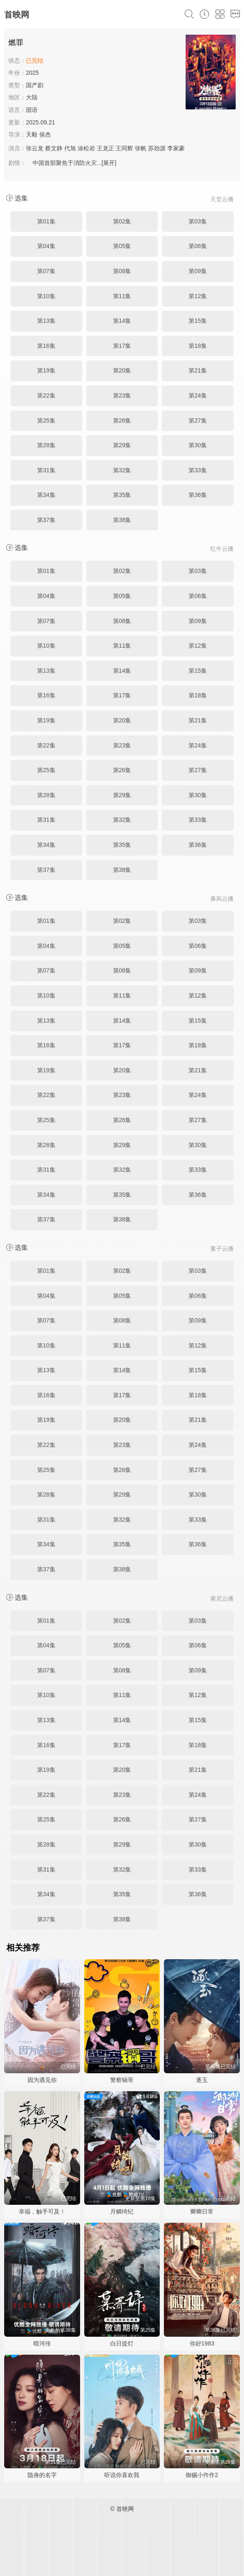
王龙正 (105, 148)
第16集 (46, 345)
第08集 (122, 271)
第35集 (122, 494)
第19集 (46, 370)
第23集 (122, 395)
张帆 (140, 148)
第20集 (122, 370)
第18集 (198, 345)
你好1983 (202, 2343)
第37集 (46, 520)
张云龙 (34, 148)
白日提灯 (121, 2343)
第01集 (46, 221)
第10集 (46, 296)
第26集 (122, 420)
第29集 (122, 445)
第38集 (122, 520)
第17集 (122, 345)
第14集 (122, 320)
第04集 (46, 246)
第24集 (198, 395)
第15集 (198, 320)
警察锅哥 (121, 2080)
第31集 (46, 470)
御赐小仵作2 (202, 2475)
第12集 (198, 296)
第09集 (198, 271)
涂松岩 (86, 148)
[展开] (108, 163)
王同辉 (124, 148)
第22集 (46, 395)
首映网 (16, 14)
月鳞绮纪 (121, 2211)
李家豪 (176, 148)
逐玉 (202, 2080)
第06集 (198, 246)
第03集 (198, 221)
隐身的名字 (42, 2475)
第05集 (122, 246)
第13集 (46, 320)
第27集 (198, 420)
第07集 (46, 271)
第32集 (122, 470)
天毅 (32, 134)
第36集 (198, 494)
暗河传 (42, 2343)
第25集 (46, 420)
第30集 (198, 445)
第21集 (198, 370)
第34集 (46, 494)
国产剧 (34, 85)
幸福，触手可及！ (42, 2211)
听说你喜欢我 (121, 2475)
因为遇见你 (42, 2080)
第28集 (46, 445)
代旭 (70, 148)
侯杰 (45, 134)
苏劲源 (157, 148)
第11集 (122, 296)
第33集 (198, 470)
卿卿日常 (202, 2211)
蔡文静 (54, 148)
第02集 (122, 221)
